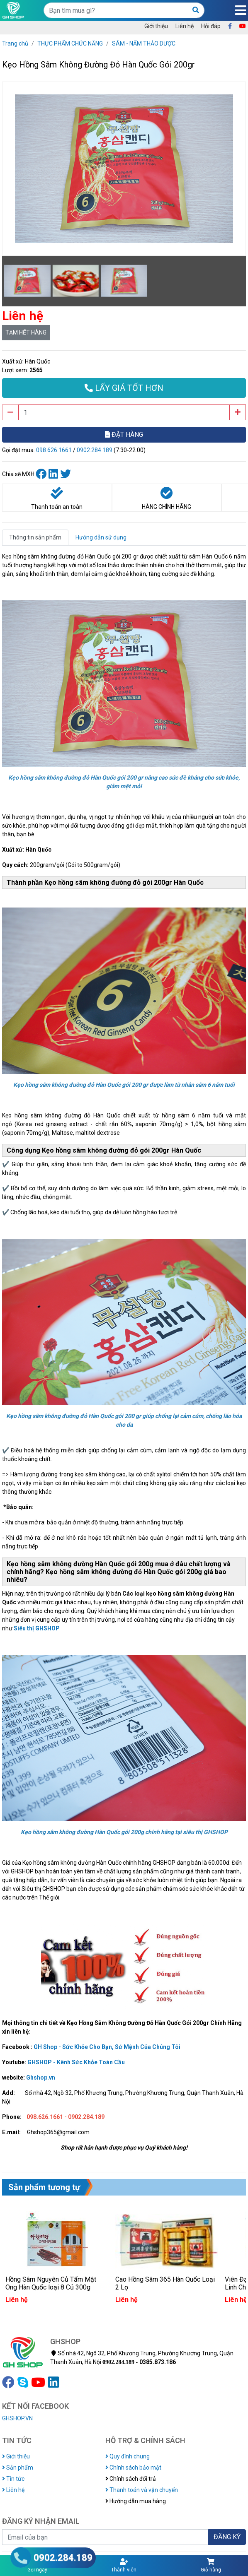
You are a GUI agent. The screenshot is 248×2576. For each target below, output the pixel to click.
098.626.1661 (54, 450)
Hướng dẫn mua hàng (135, 2501)
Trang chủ (15, 43)
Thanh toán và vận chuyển (141, 2490)
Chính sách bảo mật (133, 2467)
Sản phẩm (17, 2467)
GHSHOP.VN (17, 2418)
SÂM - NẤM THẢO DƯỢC (143, 43)
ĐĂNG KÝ (227, 2537)
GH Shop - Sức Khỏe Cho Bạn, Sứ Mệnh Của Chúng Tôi (107, 2047)
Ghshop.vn (40, 2077)
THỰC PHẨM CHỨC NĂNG (70, 43)
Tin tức (13, 2478)
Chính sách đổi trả (130, 2478)
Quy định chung (127, 2456)
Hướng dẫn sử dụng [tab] (100, 537)
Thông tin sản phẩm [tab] (35, 537)
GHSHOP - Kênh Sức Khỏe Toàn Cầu (76, 2062)
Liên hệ (184, 26)
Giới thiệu (156, 26)
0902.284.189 (94, 450)
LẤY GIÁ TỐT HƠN (124, 388)
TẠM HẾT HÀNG (25, 332)
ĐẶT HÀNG (124, 434)
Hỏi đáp (211, 26)
